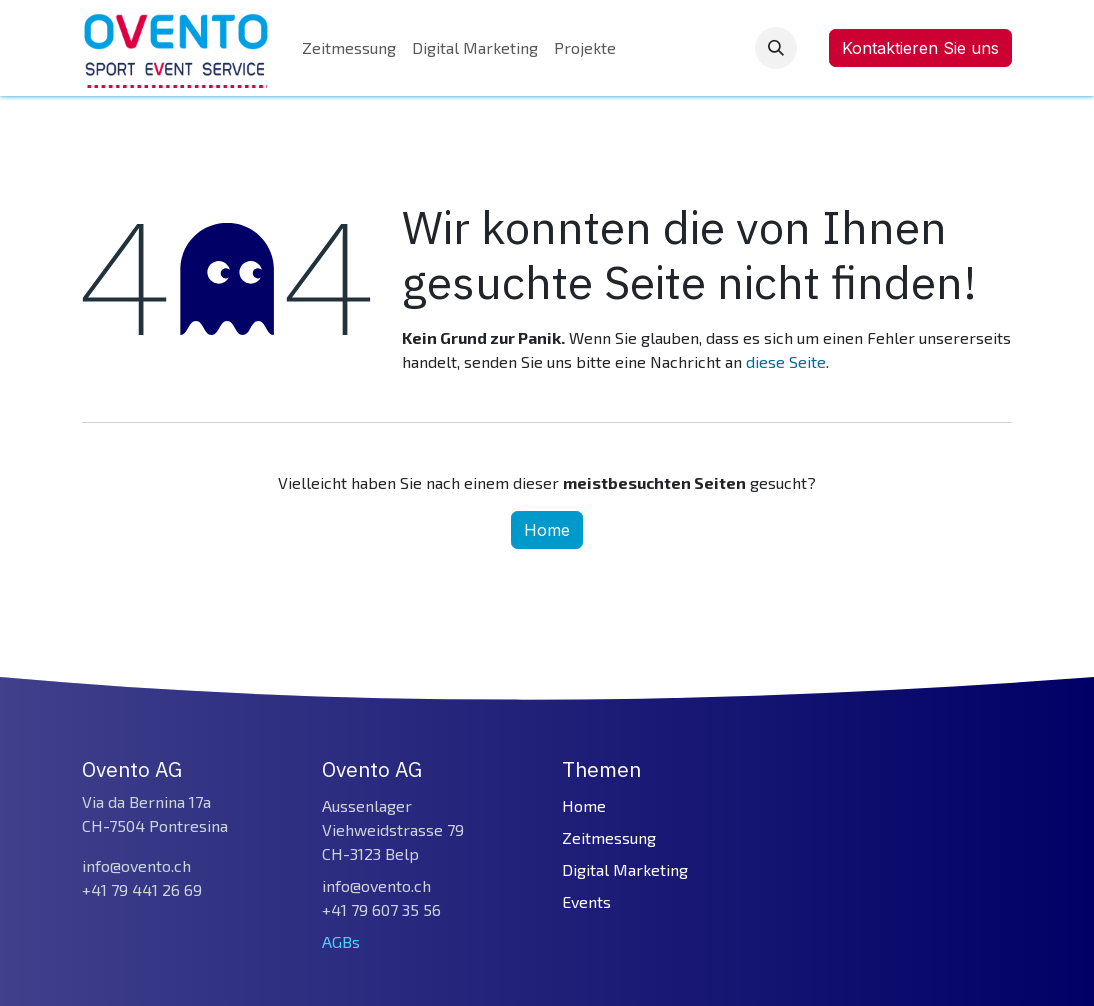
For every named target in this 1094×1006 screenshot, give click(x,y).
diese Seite (786, 361)
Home (547, 530)
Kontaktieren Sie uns (920, 48)
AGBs (341, 941)
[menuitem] (349, 48)
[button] (776, 48)
